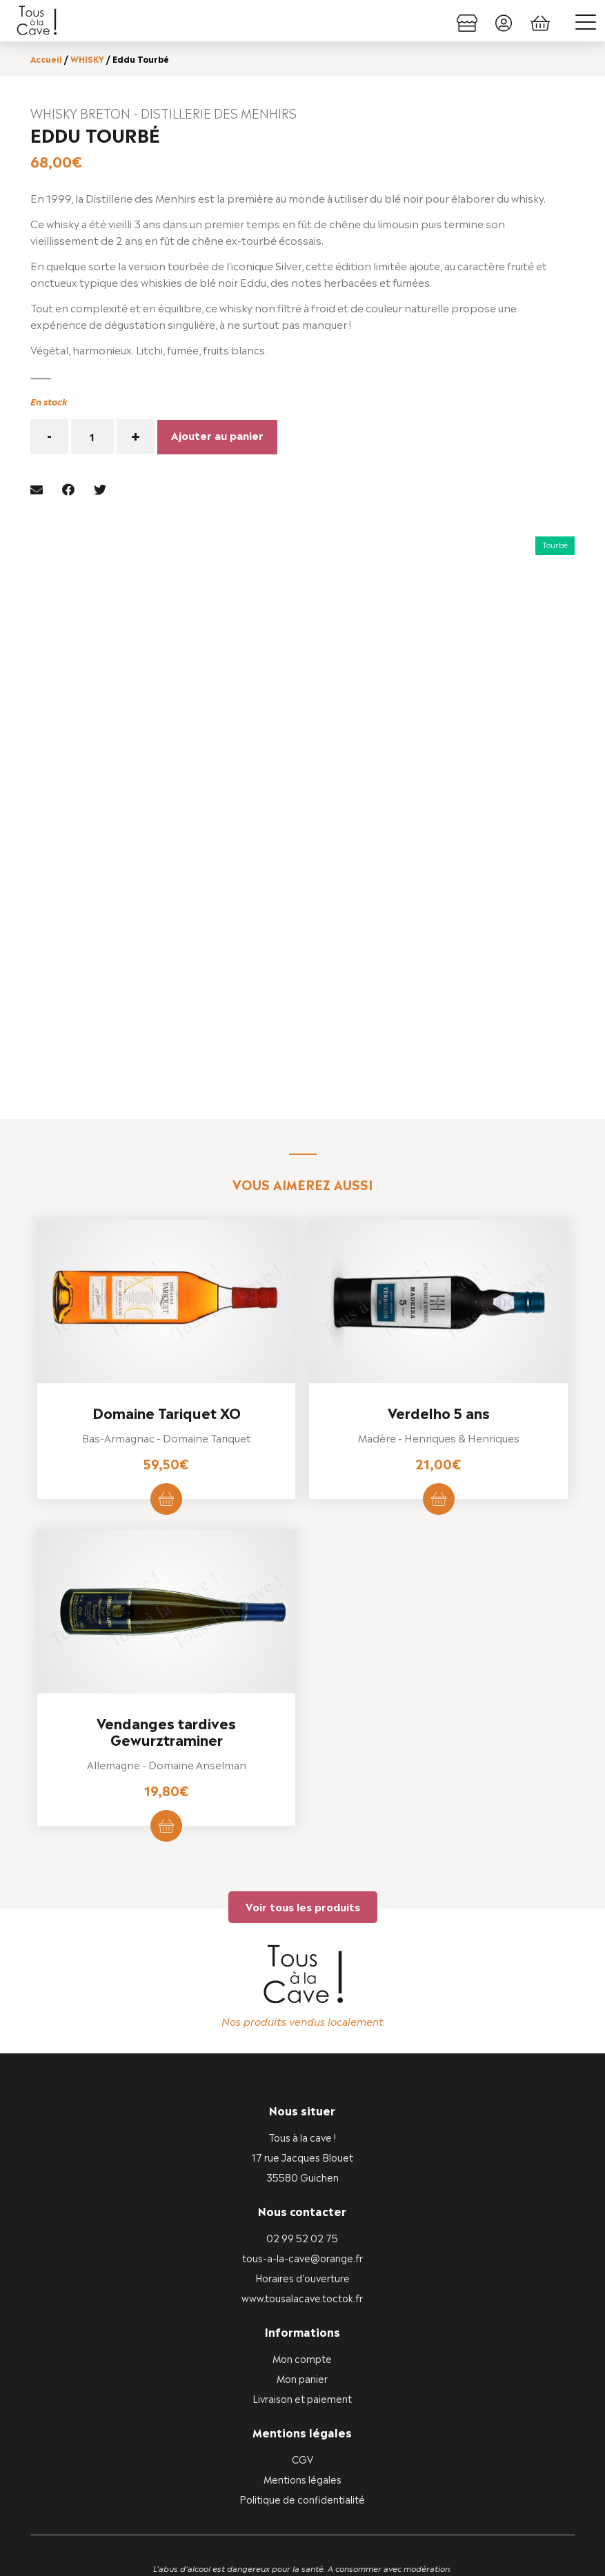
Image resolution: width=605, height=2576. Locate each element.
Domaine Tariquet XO (166, 1275)
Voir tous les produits (303, 1768)
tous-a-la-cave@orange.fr (302, 2119)
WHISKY (87, 58)
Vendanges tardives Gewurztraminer (166, 1592)
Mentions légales (302, 2340)
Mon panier (302, 2240)
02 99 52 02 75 (302, 2099)
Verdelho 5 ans (439, 1275)
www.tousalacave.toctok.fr (302, 2159)
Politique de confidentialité (302, 2360)
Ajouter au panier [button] (166, 1362)
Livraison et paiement (302, 2260)
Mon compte (302, 2220)
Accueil (46, 58)
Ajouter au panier (217, 433)
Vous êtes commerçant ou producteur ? (302, 2543)
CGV (302, 2320)
